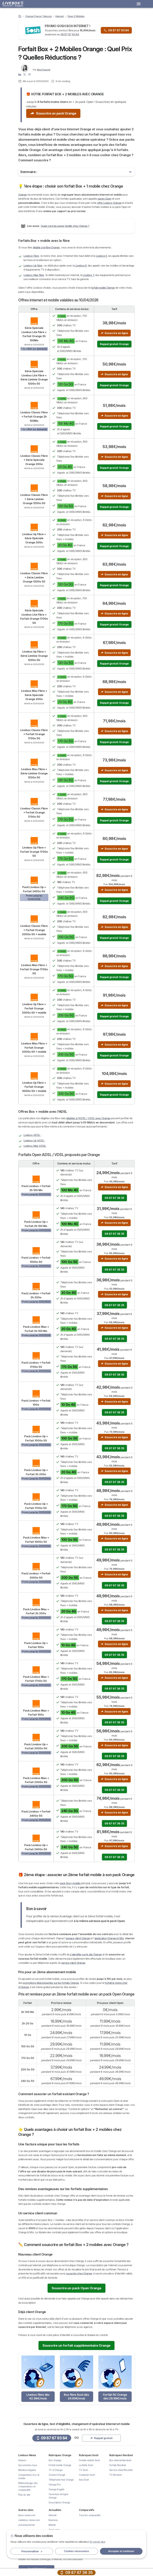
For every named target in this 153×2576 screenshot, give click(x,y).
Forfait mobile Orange (60, 2465)
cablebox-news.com (29, 2520)
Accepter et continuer (121, 2551)
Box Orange (55, 2460)
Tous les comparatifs (90, 2515)
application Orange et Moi (109, 1938)
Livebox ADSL (31, 1135)
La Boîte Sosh (86, 2465)
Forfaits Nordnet (117, 2465)
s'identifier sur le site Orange (86, 1954)
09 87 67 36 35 (114, 1197)
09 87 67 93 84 (70, 34)
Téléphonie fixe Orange (61, 2479)
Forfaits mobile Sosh (89, 2460)
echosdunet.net (26, 2525)
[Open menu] (138, 4)
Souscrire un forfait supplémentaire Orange (77, 2345)
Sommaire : (28, 172)
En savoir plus (97, 2541)
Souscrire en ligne (114, 333)
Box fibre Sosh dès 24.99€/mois (76, 2396)
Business (53, 2520)
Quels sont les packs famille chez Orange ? (65, 226)
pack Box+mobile (70, 1883)
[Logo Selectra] (12, 3)
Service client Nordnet (121, 2470)
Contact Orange (57, 2474)
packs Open (104, 198)
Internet (53, 2515)
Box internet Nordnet (120, 2460)
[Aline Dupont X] (24, 74)
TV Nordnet (115, 2474)
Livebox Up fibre (32, 265)
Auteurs (22, 2460)
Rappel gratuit (101, 2438)
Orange (22, 194)
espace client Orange (78, 1938)
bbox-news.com (26, 2515)
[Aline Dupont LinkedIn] (19, 74)
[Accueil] (20, 16)
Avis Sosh (84, 2479)
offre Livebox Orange (109, 202)
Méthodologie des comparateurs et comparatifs (28, 2486)
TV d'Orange (56, 2470)
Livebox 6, (81, 265)
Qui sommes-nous (27, 2465)
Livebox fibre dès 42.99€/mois (38, 2396)
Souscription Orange (59, 2502)
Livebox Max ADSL (34, 1145)
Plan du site (24, 2494)
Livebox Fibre (31, 255)
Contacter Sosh (87, 2474)
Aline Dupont (43, 69)
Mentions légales (27, 2470)
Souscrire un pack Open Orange (76, 2288)
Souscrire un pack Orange (53, 113)
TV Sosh (83, 2470)
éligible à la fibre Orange (46, 247)
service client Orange (73, 1962)
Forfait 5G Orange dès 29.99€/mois (115, 2396)
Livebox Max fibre (33, 275)
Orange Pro (55, 2484)
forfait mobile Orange (103, 287)
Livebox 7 (88, 275)
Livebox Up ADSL (33, 1140)
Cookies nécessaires (76, 2551)
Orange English (57, 2489)
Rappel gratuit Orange (114, 344)
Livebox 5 (101, 255)
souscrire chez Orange (79, 2273)
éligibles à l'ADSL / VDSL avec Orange (88, 1118)
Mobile (52, 2525)
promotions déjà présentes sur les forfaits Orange (51, 1982)
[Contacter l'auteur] (29, 74)
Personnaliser (31, 2551)
